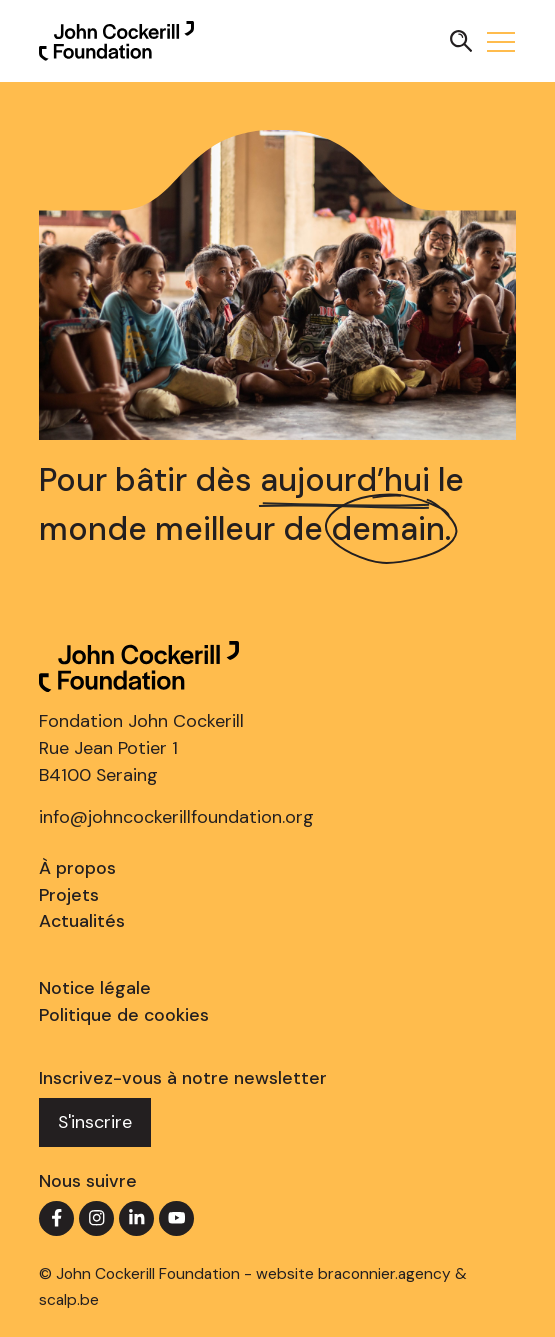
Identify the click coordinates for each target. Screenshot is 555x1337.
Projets (69, 895)
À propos (77, 868)
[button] (461, 41)
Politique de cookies (124, 1015)
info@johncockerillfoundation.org (176, 817)
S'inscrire (95, 1122)
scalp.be (69, 1300)
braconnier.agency (384, 1274)
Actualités (82, 921)
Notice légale (95, 988)
